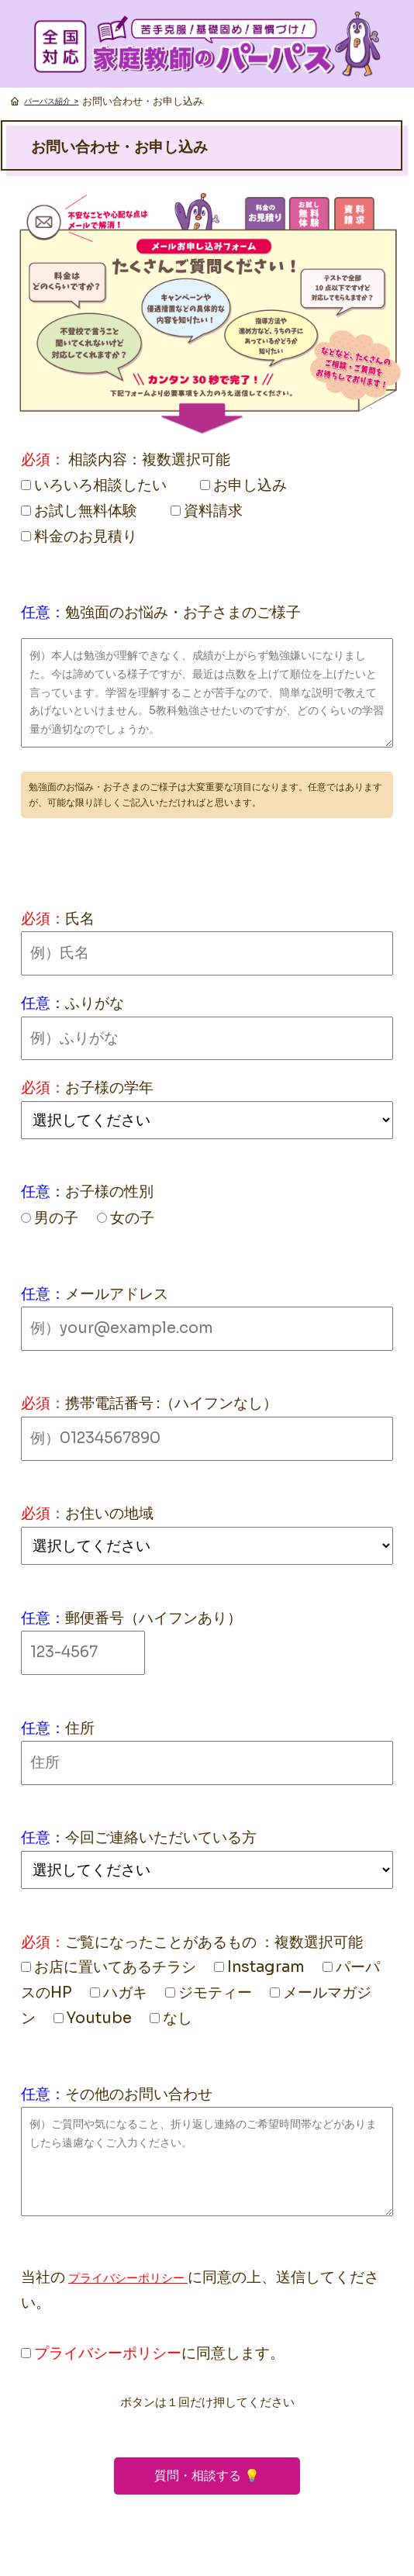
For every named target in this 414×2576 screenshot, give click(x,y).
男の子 (49, 1218)
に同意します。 (153, 2353)
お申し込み (243, 485)
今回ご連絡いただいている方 (161, 1837)
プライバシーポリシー (128, 2277)
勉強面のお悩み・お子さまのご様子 (183, 612)
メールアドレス (116, 1294)
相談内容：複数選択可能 (149, 459)
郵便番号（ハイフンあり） (153, 1618)
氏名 (80, 918)
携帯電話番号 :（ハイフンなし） (171, 1403)
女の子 (125, 1218)
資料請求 (207, 510)
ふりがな (94, 1003)
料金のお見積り (79, 536)
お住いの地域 (109, 1513)
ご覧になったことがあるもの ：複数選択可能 (214, 1942)
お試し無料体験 (79, 510)
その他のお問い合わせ (138, 2094)
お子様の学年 (109, 1087)
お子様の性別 (109, 1191)
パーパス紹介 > (51, 101)
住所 (80, 1728)
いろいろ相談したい (94, 485)
